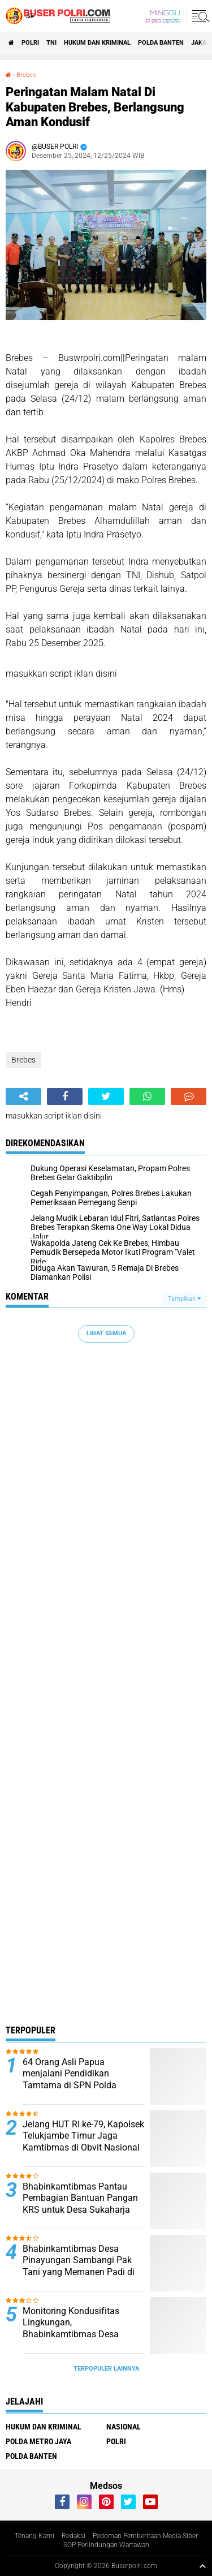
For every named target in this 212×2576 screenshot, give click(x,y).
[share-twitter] (106, 1096)
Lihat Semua (106, 1333)
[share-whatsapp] (147, 1096)
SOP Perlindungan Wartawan (106, 2545)
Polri (30, 42)
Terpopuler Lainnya (106, 2368)
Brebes (26, 75)
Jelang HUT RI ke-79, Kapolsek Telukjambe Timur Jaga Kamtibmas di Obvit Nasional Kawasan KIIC (83, 2142)
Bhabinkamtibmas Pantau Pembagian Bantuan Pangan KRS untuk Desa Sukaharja (80, 2198)
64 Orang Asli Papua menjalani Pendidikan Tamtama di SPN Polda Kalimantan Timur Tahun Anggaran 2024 (73, 2085)
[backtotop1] (202, 2565)
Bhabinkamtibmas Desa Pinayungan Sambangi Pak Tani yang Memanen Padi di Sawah (79, 2266)
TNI (51, 42)
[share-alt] (23, 1096)
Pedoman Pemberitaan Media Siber (145, 2536)
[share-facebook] (65, 1096)
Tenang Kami (34, 2536)
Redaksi (73, 2536)
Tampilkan (184, 1298)
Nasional (123, 2426)
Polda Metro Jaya (38, 2441)
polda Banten (161, 42)
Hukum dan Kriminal (97, 42)
